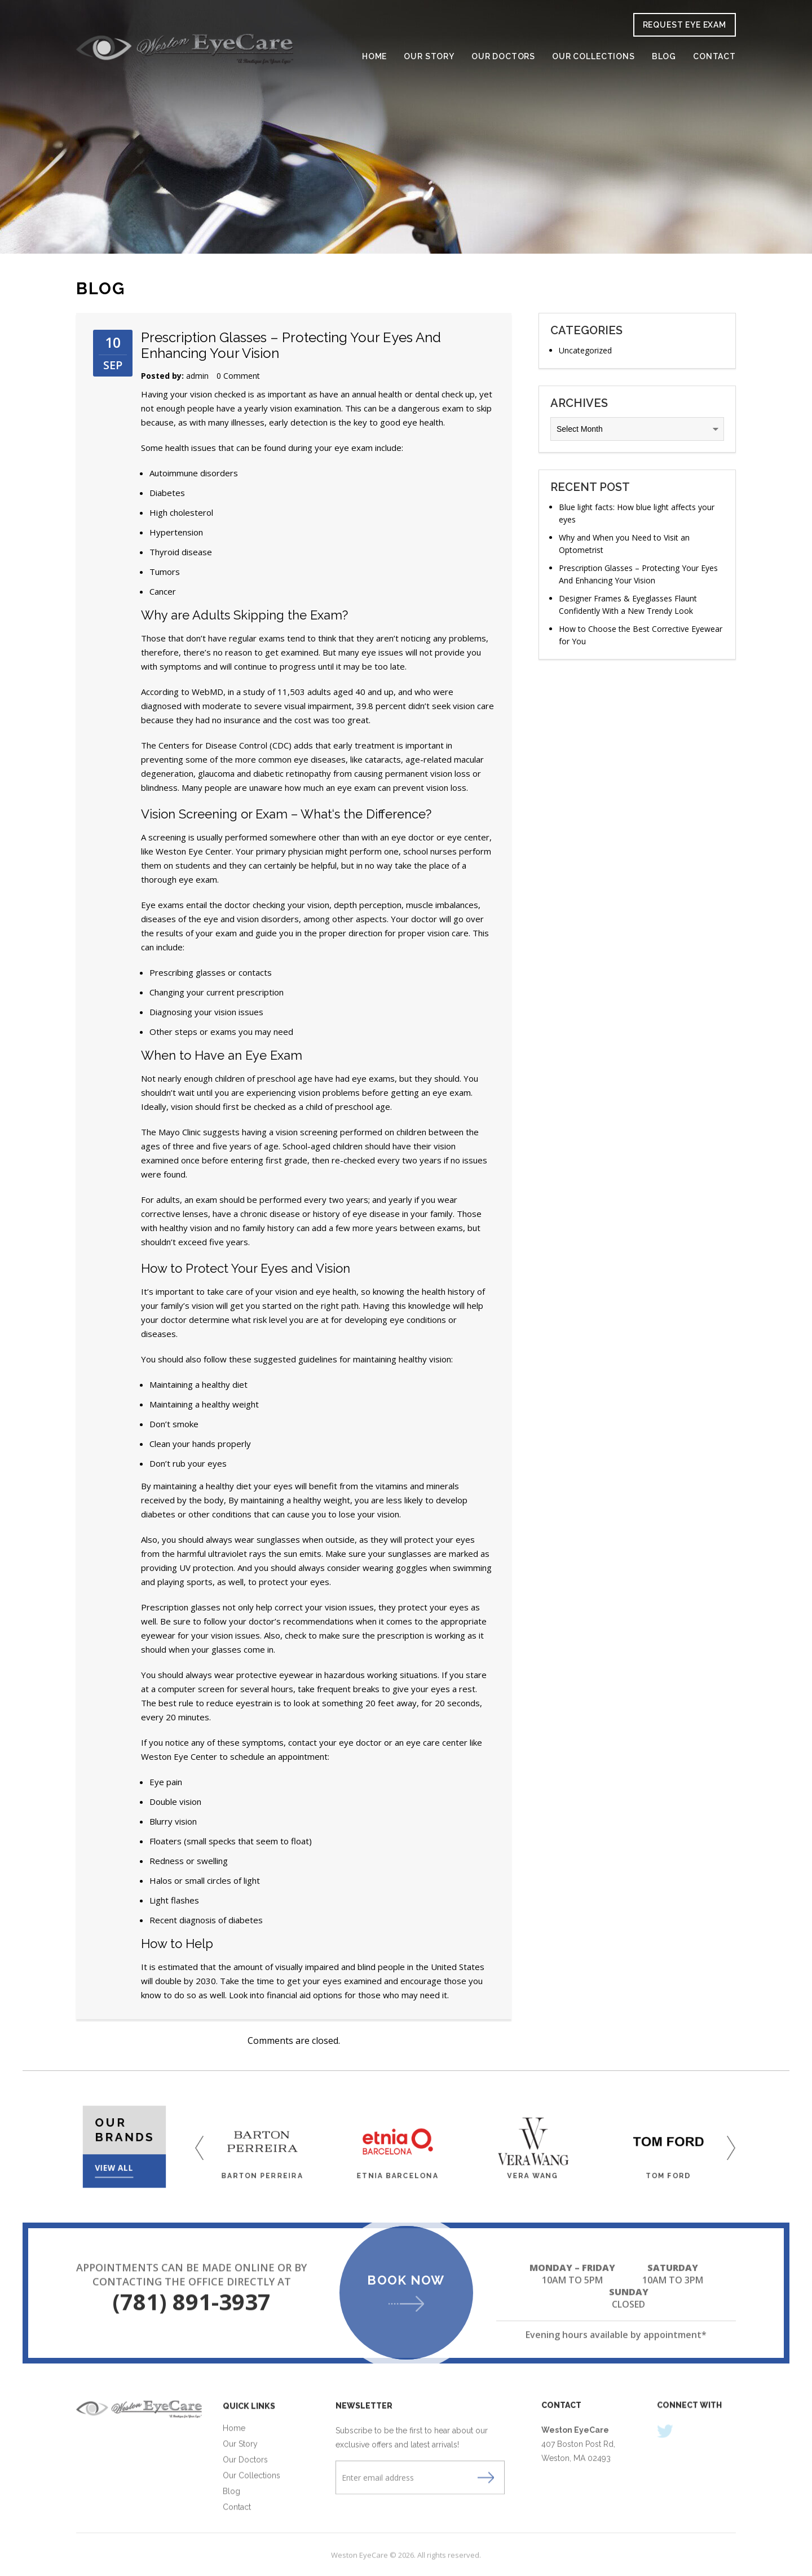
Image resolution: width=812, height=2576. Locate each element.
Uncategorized (585, 350)
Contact (714, 56)
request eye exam (684, 24)
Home (374, 56)
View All (120, 2155)
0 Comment (238, 375)
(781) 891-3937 (191, 2305)
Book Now (406, 2280)
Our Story (429, 56)
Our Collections (593, 56)
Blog (664, 56)
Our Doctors (503, 56)
